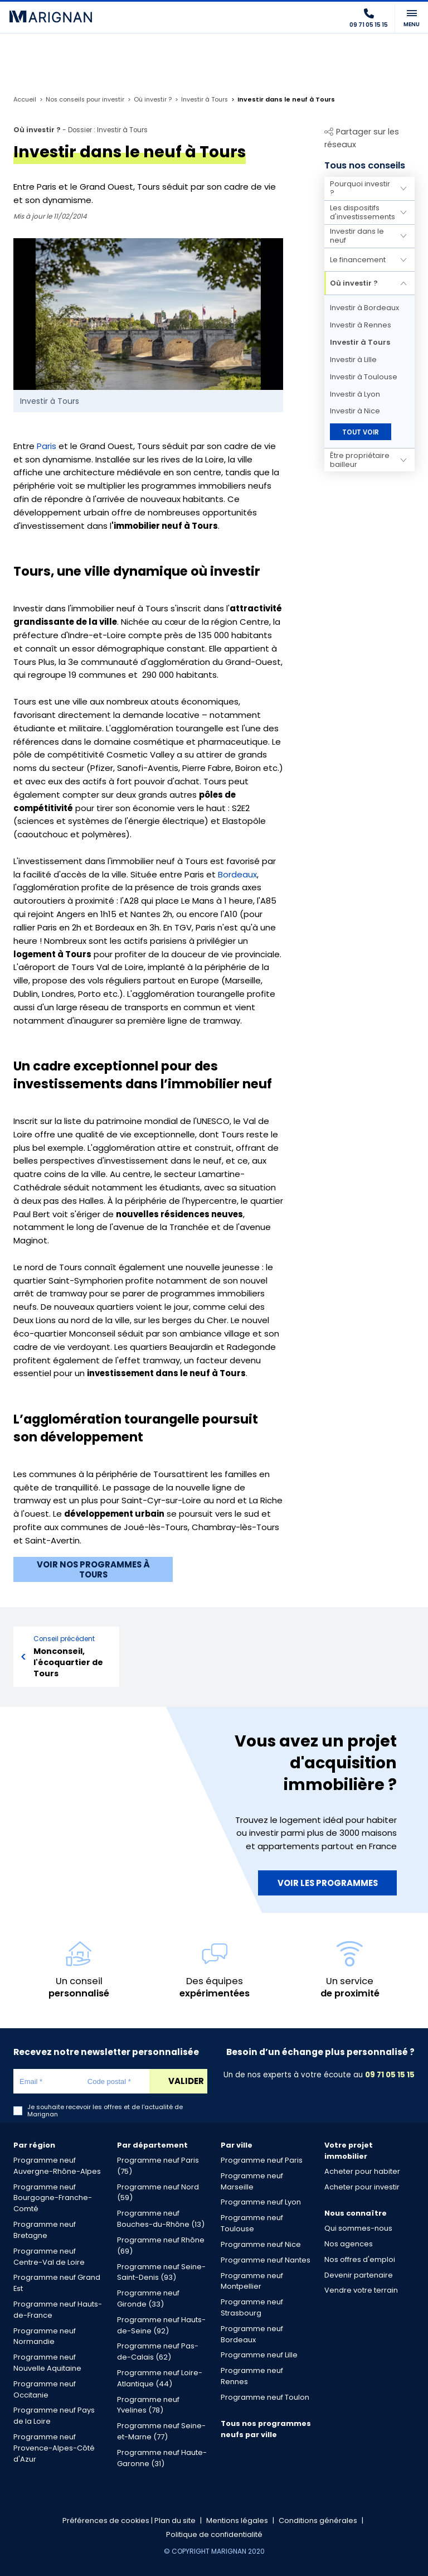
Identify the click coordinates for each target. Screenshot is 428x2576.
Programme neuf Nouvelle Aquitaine (47, 2363)
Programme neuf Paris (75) (158, 2166)
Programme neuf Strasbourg (252, 2307)
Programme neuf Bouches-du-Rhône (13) (161, 2219)
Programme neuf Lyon (261, 2202)
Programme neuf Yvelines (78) (148, 2405)
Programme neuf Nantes (265, 2260)
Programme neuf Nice (261, 2244)
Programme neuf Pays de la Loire (54, 2416)
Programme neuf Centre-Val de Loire (49, 2257)
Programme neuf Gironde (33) (148, 2298)
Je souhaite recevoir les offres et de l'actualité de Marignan (105, 2111)
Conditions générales (318, 2520)
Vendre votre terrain (361, 2290)
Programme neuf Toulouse (252, 2223)
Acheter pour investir (362, 2187)
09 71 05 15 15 (390, 2075)
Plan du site (175, 2520)
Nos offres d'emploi (359, 2259)
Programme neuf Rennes (252, 2376)
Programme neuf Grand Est (56, 2283)
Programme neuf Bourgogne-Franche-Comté (52, 2198)
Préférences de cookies (105, 2520)
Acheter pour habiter (362, 2171)
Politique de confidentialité (214, 2534)
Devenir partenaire (358, 2275)
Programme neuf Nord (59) (158, 2192)
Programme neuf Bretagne (44, 2230)
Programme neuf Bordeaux (252, 2334)
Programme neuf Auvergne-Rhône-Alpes (57, 2166)
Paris (46, 446)
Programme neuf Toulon (265, 2397)
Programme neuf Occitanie (44, 2389)
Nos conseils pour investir (85, 100)
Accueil (24, 100)
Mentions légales (237, 2520)
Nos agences (348, 2244)
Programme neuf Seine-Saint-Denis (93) (161, 2272)
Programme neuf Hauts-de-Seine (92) (161, 2325)
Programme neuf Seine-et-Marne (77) (161, 2431)
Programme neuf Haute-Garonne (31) (162, 2458)
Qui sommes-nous (358, 2228)
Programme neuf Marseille (252, 2181)
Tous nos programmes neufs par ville (266, 2429)
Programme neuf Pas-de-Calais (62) (157, 2351)
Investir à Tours (204, 100)
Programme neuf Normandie (44, 2336)
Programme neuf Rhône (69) (161, 2245)
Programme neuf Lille (259, 2355)
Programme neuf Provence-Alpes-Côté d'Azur (54, 2448)
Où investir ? (153, 100)
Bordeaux (237, 874)
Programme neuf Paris (262, 2160)
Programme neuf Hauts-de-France (57, 2310)
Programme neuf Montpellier (252, 2281)
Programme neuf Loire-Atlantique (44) (159, 2378)
